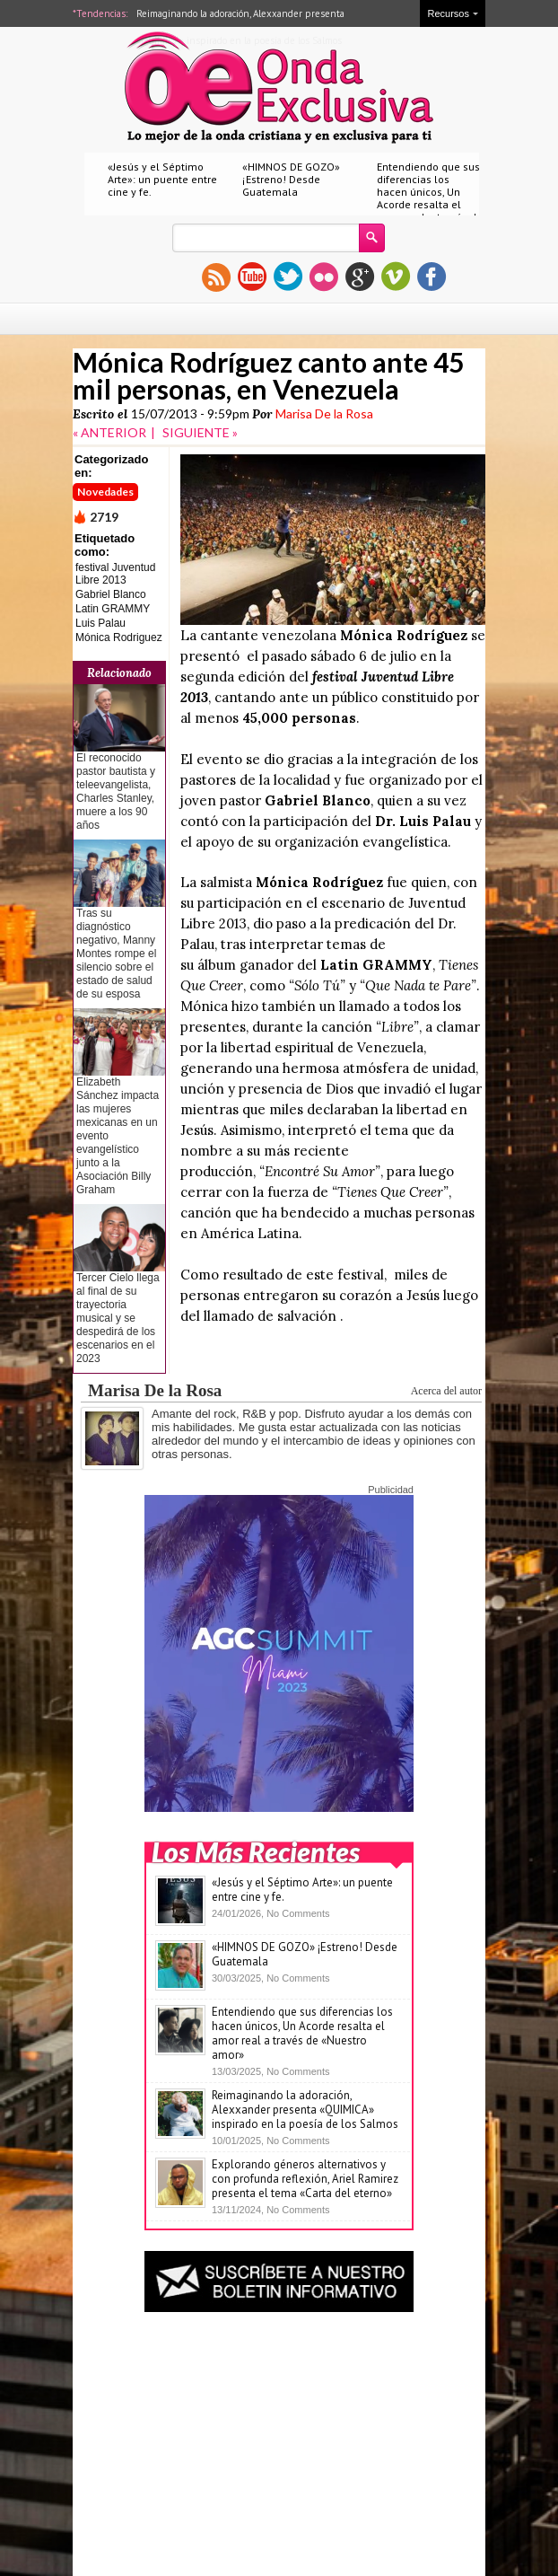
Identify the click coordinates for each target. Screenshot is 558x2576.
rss (216, 276)
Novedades (105, 491)
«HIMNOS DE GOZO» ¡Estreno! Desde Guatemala (291, 179)
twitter (288, 276)
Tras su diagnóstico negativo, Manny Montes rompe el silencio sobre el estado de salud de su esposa (116, 953)
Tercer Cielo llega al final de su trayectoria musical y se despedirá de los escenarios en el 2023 (118, 1318)
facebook (431, 276)
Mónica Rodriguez (118, 637)
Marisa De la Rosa (324, 413)
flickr (324, 276)
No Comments (297, 1913)
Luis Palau (100, 623)
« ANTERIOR (109, 432)
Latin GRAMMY (112, 608)
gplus (359, 276)
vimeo (395, 276)
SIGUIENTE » (200, 432)
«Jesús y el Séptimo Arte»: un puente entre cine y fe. (162, 179)
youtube (252, 276)
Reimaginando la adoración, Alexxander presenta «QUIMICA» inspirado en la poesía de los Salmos (305, 2110)
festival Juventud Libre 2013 (115, 573)
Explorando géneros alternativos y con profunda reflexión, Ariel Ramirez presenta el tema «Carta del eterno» (305, 2179)
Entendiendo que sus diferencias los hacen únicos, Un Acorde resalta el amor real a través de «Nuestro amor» (430, 198)
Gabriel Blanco (110, 594)
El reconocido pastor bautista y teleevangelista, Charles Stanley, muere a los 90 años (115, 791)
